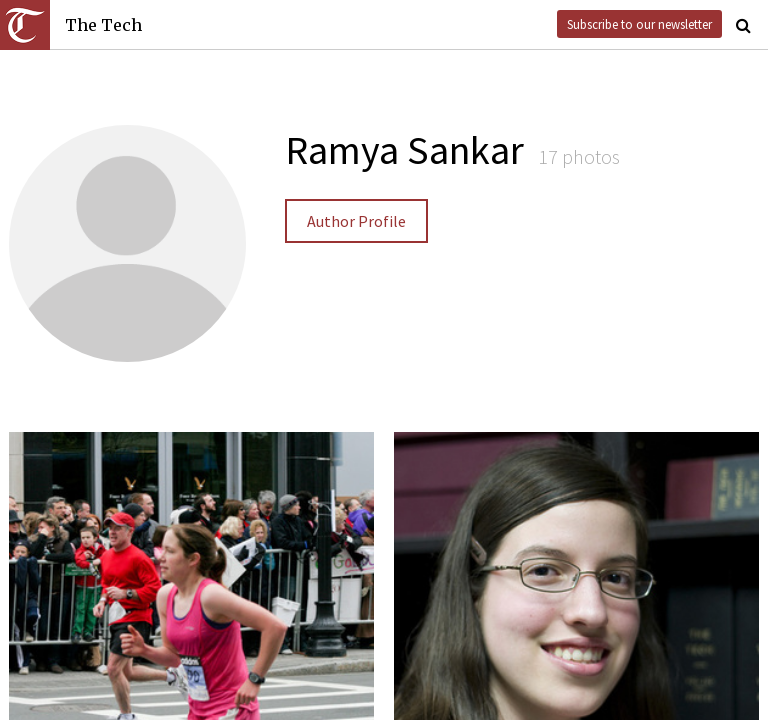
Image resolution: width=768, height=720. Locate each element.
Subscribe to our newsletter (639, 24)
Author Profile (356, 221)
